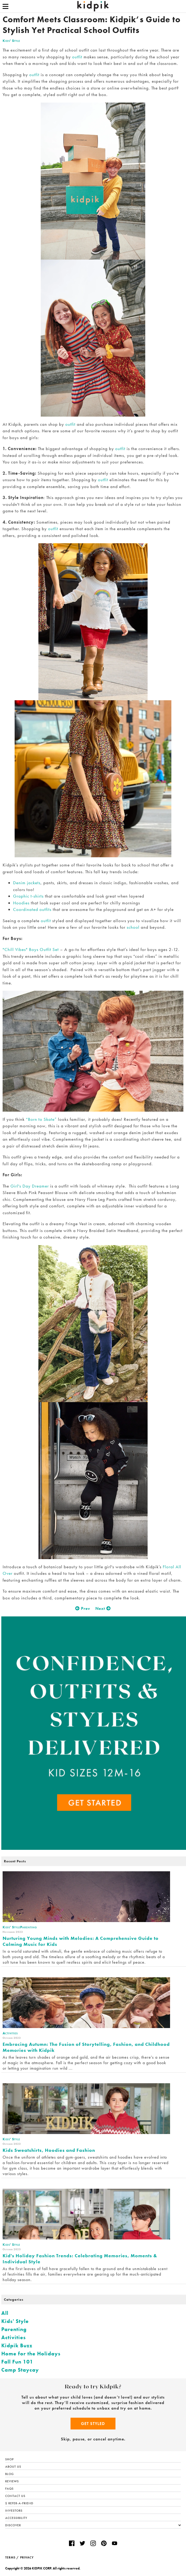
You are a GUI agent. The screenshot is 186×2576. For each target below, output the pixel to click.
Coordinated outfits (32, 909)
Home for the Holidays (31, 2353)
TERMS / (12, 2557)
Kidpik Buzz (16, 2345)
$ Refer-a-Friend (19, 2503)
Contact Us (15, 2496)
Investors (13, 2510)
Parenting (14, 2329)
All (4, 2313)
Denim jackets (26, 883)
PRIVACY (27, 2557)
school (133, 927)
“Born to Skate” (41, 1119)
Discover (93, 2525)
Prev (82, 1608)
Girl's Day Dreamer (29, 1186)
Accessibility (16, 2518)
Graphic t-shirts (28, 896)
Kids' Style (11, 40)
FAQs (9, 2489)
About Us (13, 2467)
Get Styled (93, 2423)
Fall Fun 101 (17, 2361)
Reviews (12, 2481)
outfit (77, 57)
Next (103, 1608)
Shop (9, 2459)
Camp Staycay (20, 2369)
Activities (13, 2337)
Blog (9, 2474)
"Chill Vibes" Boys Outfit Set (31, 949)
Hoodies (21, 903)
